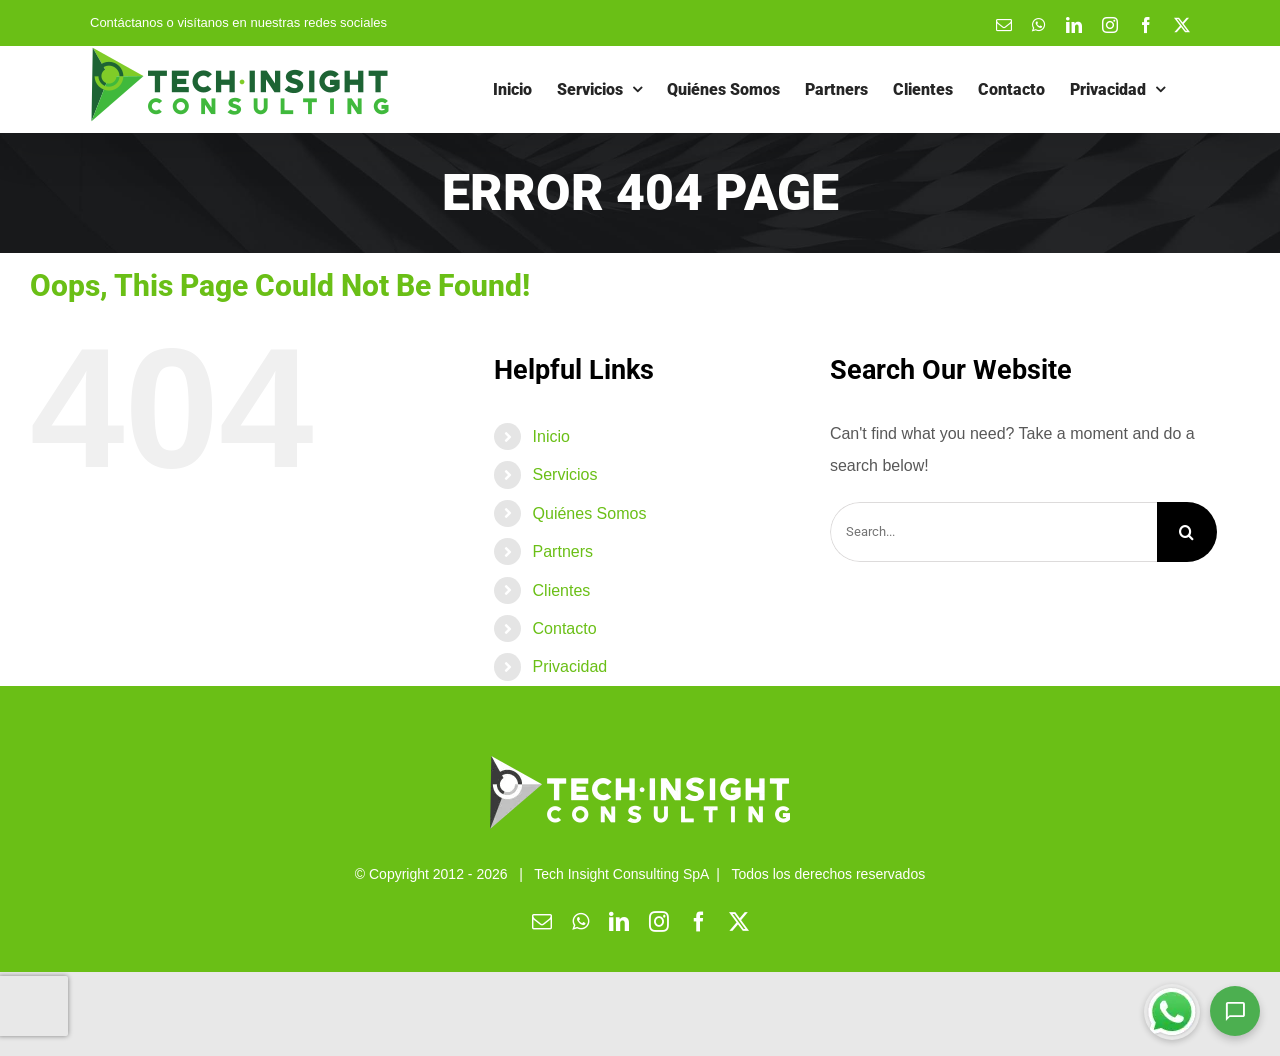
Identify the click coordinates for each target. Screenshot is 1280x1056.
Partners (563, 551)
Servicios (565, 474)
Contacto (565, 628)
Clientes (562, 590)
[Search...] (993, 532)
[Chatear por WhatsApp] (1172, 1012)
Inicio (551, 436)
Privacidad (570, 666)
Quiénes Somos (590, 513)
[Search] (1187, 532)
